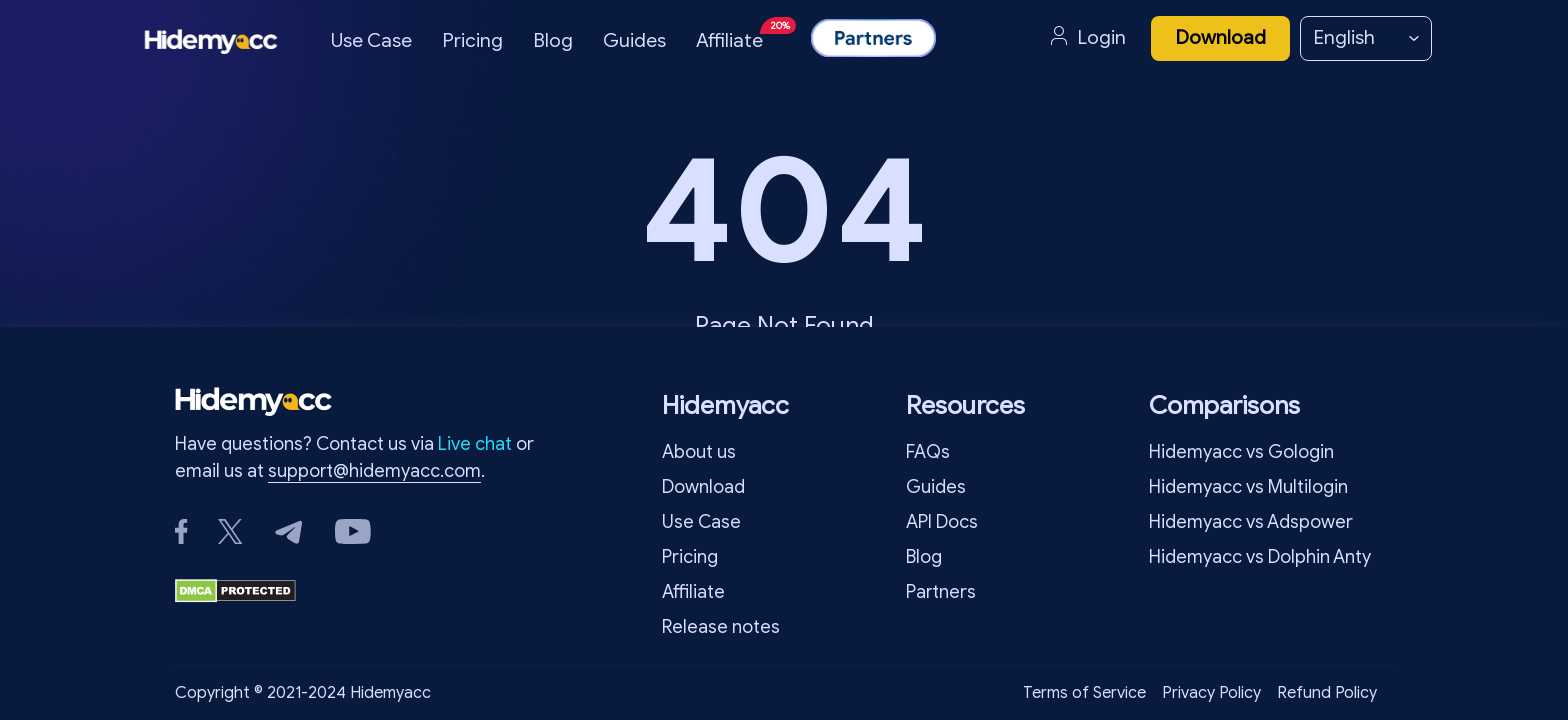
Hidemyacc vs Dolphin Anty (1260, 557)
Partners (941, 592)
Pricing (472, 40)
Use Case (371, 40)
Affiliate (743, 34)
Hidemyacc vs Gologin (1241, 452)
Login (1088, 38)
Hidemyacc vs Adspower (1251, 522)
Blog (553, 40)
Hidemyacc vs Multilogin (1248, 487)
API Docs (942, 522)
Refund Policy (1327, 693)
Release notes (721, 627)
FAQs (928, 452)
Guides (634, 40)
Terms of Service (1084, 693)
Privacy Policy (1211, 693)
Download (1220, 37)
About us (699, 452)
